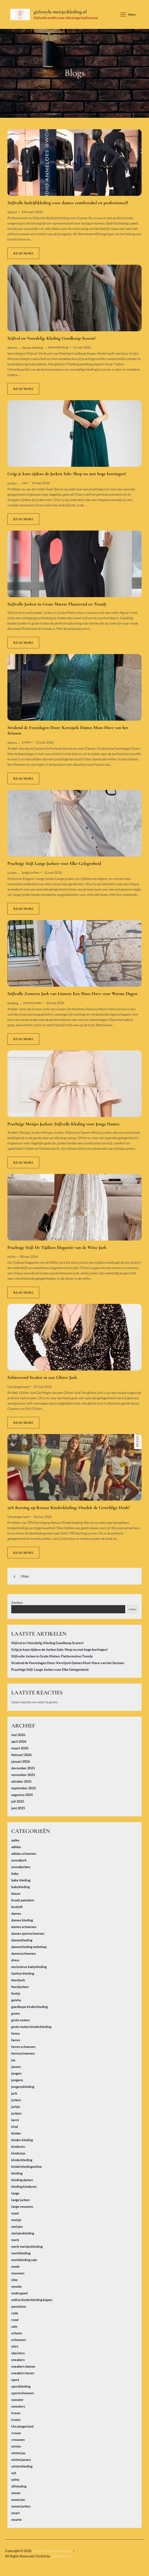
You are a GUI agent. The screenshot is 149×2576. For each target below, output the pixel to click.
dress (15, 1960)
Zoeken (17, 1602)
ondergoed (19, 2293)
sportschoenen (22, 2393)
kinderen (18, 2146)
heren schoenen (23, 2047)
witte (11, 1256)
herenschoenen (23, 2053)
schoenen (18, 2340)
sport (15, 2380)
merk (15, 2240)
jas (13, 2060)
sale (24, 483)
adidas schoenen (23, 1853)
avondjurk (19, 1860)
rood (14, 2320)
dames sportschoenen (27, 1933)
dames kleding (32, 347)
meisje (16, 2220)
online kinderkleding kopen (31, 2300)
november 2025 (23, 1775)
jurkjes (16, 2113)
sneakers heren (22, 2373)
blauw (15, 1893)
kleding (12, 1003)
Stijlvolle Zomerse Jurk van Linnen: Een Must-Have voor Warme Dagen (72, 993)
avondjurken (20, 1867)
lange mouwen (22, 2206)
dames (12, 212)
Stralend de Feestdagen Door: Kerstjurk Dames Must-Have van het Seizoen (67, 730)
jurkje (15, 2106)
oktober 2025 (21, 1781)
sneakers (18, 2360)
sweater (17, 2400)
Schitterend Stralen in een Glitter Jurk (42, 1377)
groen (15, 2013)
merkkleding (20, 2253)
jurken (12, 483)
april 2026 (18, 1741)
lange (15, 2193)
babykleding (20, 1887)
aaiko (15, 1840)
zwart (15, 2513)
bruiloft (17, 1907)
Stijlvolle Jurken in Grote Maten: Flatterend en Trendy (57, 604)
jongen (16, 2073)
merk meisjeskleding (27, 2246)
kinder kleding (22, 2140)
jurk (14, 2093)
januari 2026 (20, 1761)
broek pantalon (22, 1900)
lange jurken (30, 872)
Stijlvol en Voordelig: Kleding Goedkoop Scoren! (51, 338)
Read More (23, 253)
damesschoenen (23, 1953)
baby (15, 1873)
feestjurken (20, 1987)
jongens (17, 2080)
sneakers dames (23, 2366)
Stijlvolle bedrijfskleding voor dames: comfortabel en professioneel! (67, 203)
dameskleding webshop (29, 1947)
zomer (16, 2493)
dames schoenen (23, 1927)
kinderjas (18, 2153)
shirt (14, 2346)
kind (14, 2126)
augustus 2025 (22, 1795)
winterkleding (22, 2466)
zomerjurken (32, 1003)
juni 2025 (18, 1808)
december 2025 (23, 1768)
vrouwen (18, 2439)
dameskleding (58, 347)
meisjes (17, 2226)
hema (15, 2033)
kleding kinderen (24, 2186)
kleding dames (22, 2180)
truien (16, 2419)
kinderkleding (21, 2160)
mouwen (17, 2273)
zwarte (16, 2519)
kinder (16, 2133)
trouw (15, 2413)
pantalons (18, 2306)
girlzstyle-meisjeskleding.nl (60, 12)
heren (15, 2040)
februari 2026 (21, 1755)
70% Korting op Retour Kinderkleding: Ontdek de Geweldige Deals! (68, 1507)
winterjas (18, 2453)
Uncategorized (18, 1387)
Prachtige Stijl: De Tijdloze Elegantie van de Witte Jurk (57, 1247)
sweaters (18, 2406)
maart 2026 (19, 1748)
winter (16, 2446)
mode (15, 2266)
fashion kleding (22, 1973)
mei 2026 (18, 1735)
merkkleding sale (24, 2260)
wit (13, 2473)
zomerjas (18, 2499)
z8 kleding (18, 2486)
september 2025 (23, 1788)
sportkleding (20, 2386)
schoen (16, 2333)
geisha (16, 2000)
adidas (16, 1847)
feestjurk (18, 1980)
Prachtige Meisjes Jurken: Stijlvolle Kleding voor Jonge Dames (63, 1124)
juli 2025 (17, 1801)
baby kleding (20, 1880)
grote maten (20, 2020)
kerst (15, 2120)
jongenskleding (22, 2086)
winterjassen (21, 2459)
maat (15, 2213)
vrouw (16, 2433)
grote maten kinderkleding (31, 2027)
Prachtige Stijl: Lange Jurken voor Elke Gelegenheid (54, 863)
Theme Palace (61, 2556)
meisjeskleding (22, 2233)
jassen (16, 2066)
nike (14, 2280)
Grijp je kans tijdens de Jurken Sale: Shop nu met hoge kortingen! (66, 473)
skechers (18, 2353)
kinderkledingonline (26, 2166)
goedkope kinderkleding (29, 2007)
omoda (16, 2286)
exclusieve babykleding (29, 1967)
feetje (15, 1993)
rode (14, 2313)
